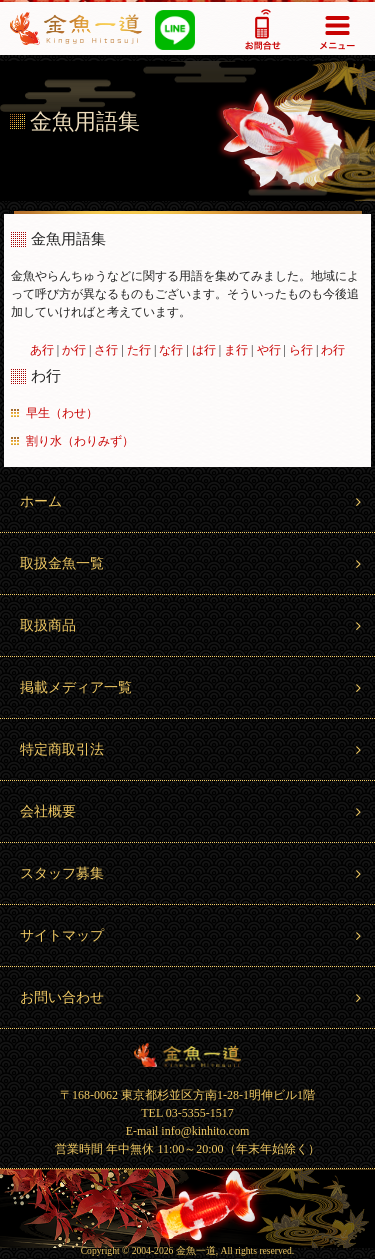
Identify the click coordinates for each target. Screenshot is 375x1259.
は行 (204, 350)
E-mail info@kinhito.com (188, 1131)
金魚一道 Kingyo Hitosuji (187, 1055)
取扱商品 (192, 625)
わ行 (333, 350)
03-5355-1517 (262, 28)
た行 (139, 350)
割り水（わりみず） (80, 441)
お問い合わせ (192, 997)
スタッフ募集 (192, 873)
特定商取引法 (192, 749)
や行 (269, 350)
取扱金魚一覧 (192, 563)
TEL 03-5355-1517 (187, 1113)
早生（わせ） (62, 413)
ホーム (192, 501)
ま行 (236, 350)
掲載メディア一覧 (192, 687)
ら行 (301, 350)
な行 (171, 350)
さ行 (106, 350)
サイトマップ (192, 935)
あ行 (42, 350)
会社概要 (192, 811)
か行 (74, 350)
